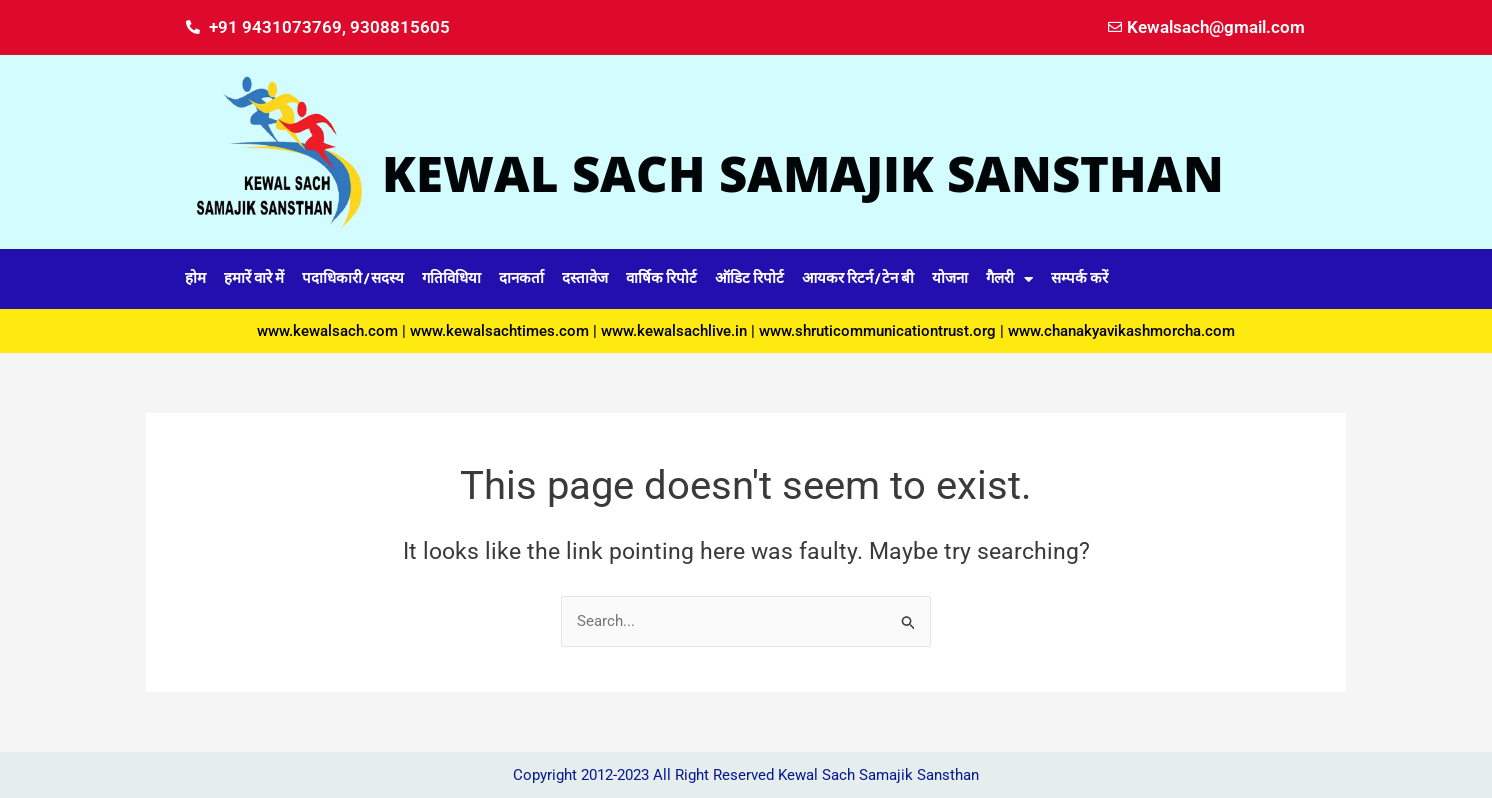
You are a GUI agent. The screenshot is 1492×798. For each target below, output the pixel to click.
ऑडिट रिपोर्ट (749, 278)
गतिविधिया (451, 278)
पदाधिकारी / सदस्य (353, 278)
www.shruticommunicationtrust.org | (883, 331)
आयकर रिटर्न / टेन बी (858, 278)
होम (195, 278)
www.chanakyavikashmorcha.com (1121, 331)
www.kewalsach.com (327, 331)
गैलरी (1009, 279)
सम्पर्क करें (1079, 278)
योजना (950, 278)
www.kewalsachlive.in (674, 331)
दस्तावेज (585, 278)
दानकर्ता (521, 278)
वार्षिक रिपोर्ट (661, 278)
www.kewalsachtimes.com (499, 331)
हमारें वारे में (254, 278)
